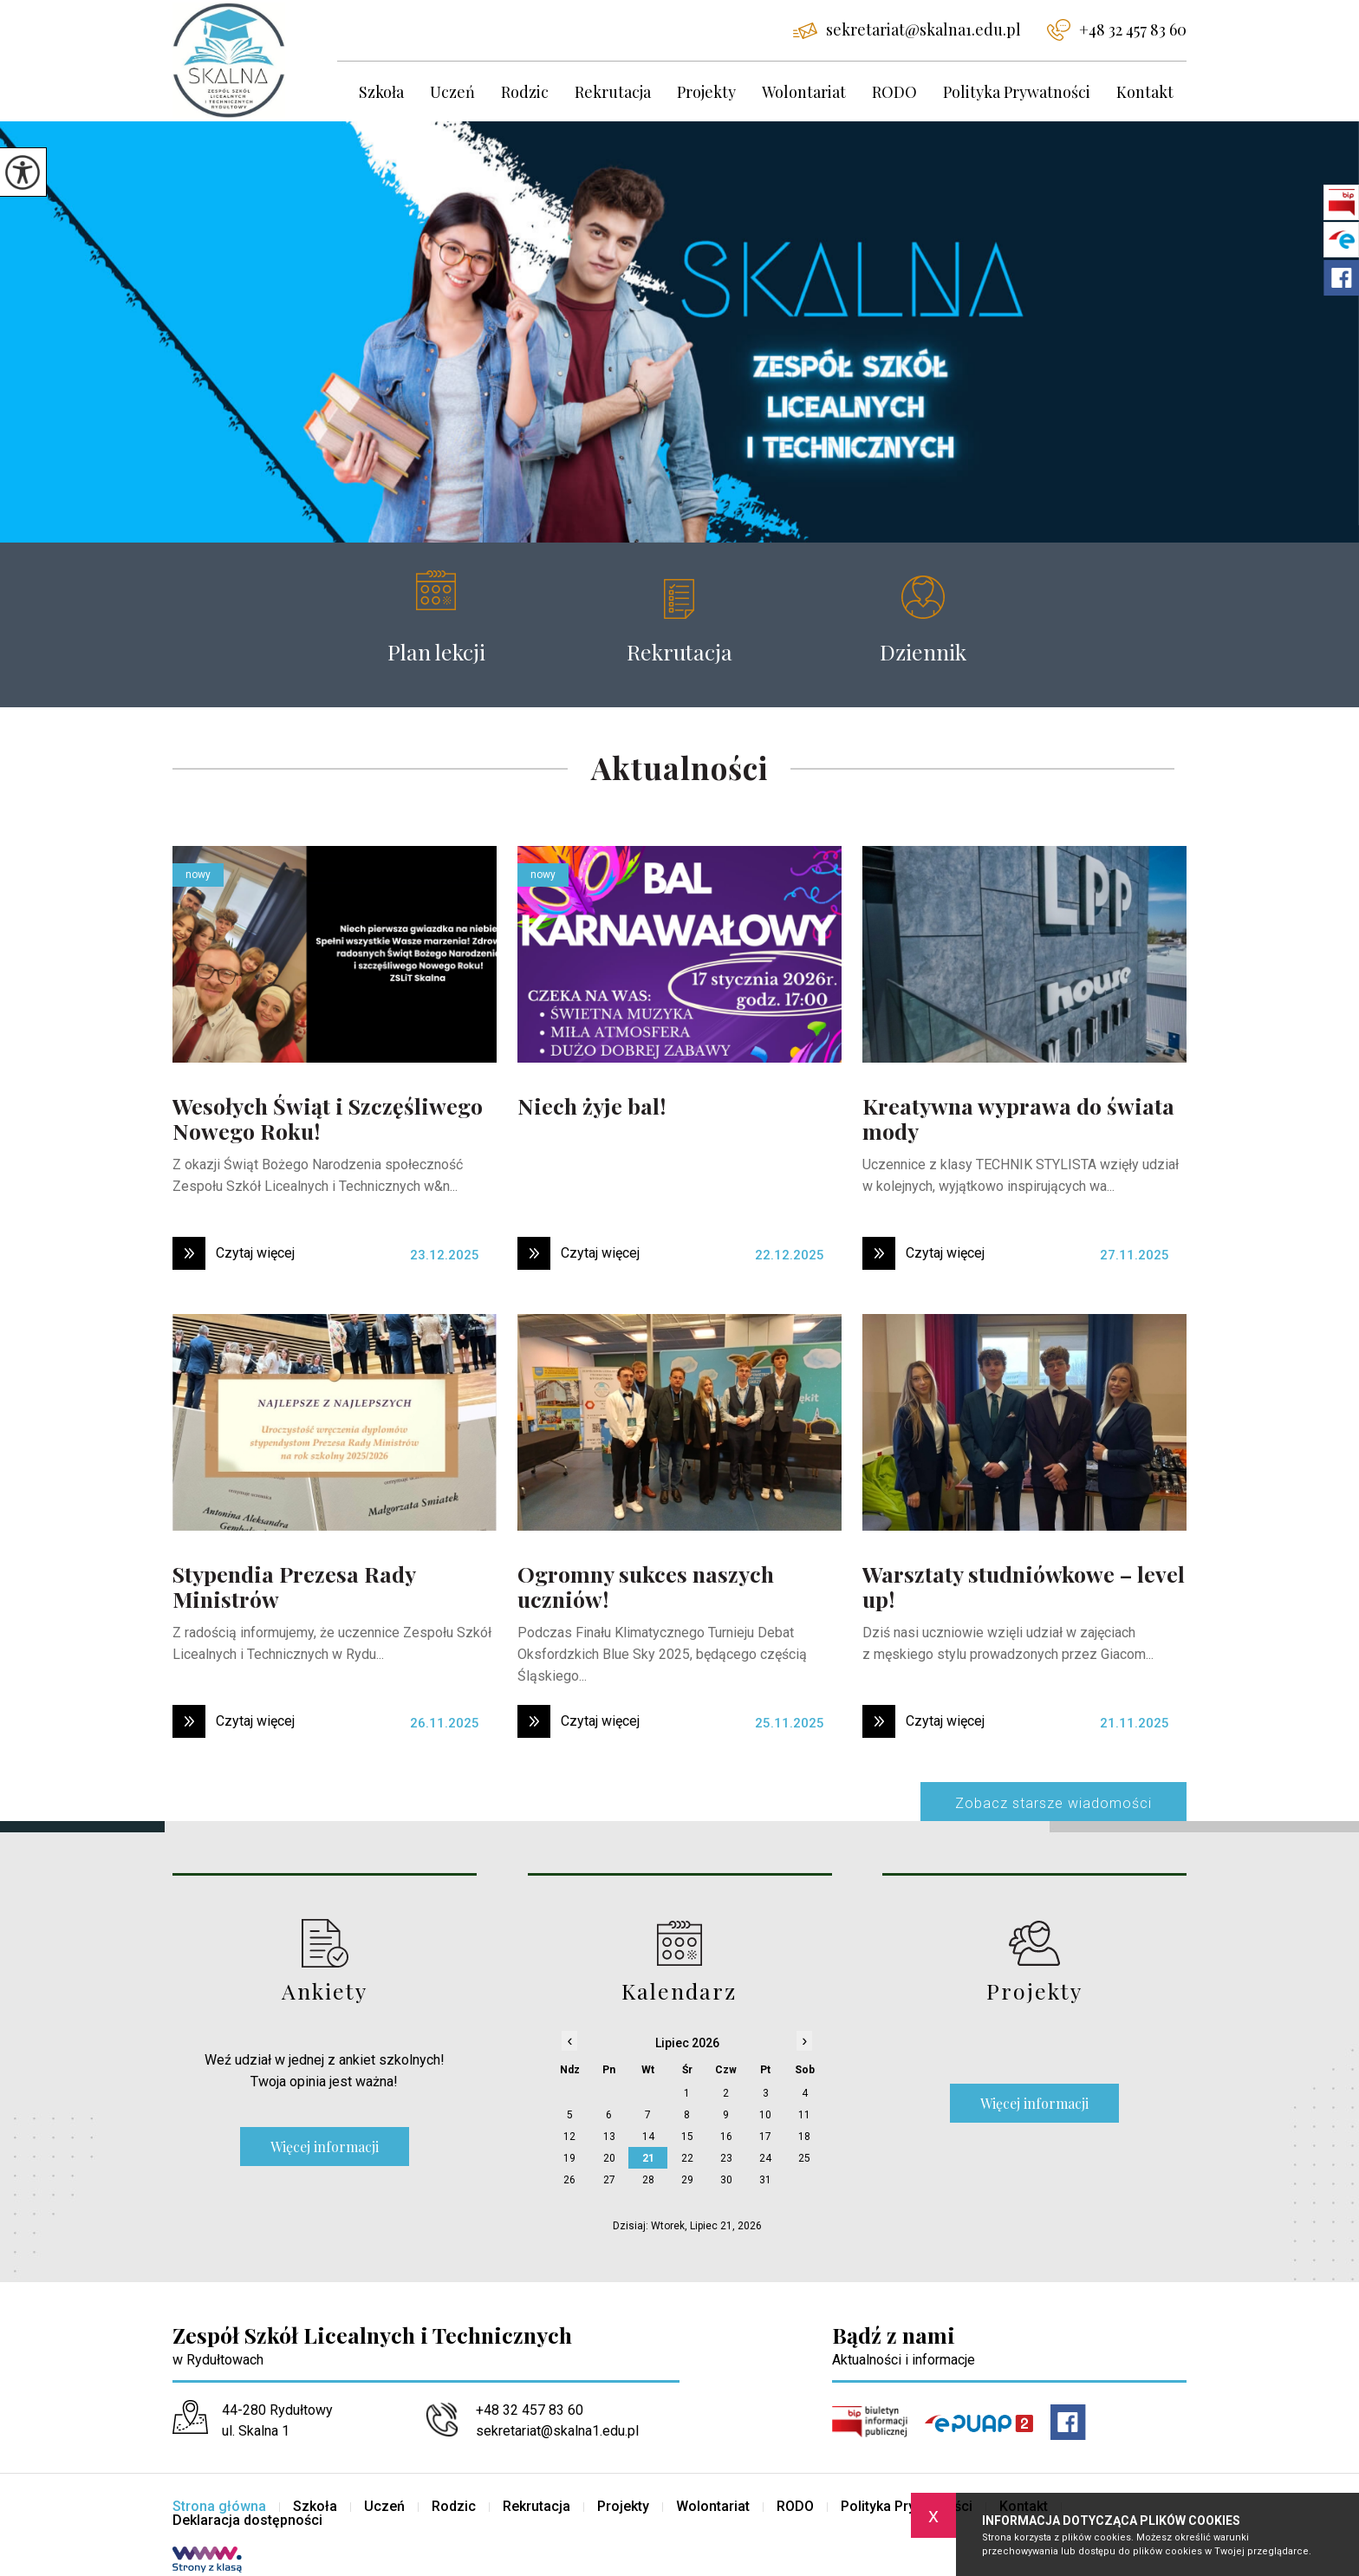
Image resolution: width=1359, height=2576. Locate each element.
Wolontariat (804, 91)
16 (726, 2136)
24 (765, 2158)
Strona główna (219, 2507)
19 (569, 2158)
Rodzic (525, 91)
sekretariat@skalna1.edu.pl (907, 29)
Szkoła (381, 91)
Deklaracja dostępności (247, 2520)
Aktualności (679, 769)
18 (804, 2136)
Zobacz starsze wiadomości (1053, 1803)
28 (648, 2180)
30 (726, 2180)
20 (609, 2158)
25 (804, 2158)
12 (569, 2136)
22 (687, 2158)
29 (687, 2180)
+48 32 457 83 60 (1117, 30)
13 (609, 2136)
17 (765, 2136)
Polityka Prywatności (1016, 91)
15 (687, 2136)
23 (726, 2158)
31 (765, 2180)
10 (765, 2115)
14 (648, 2136)
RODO (894, 91)
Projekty (706, 91)
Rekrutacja (613, 91)
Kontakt (1145, 91)
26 (569, 2180)
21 (648, 2158)
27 (609, 2180)
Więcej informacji (324, 2146)
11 (804, 2115)
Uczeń (452, 91)
